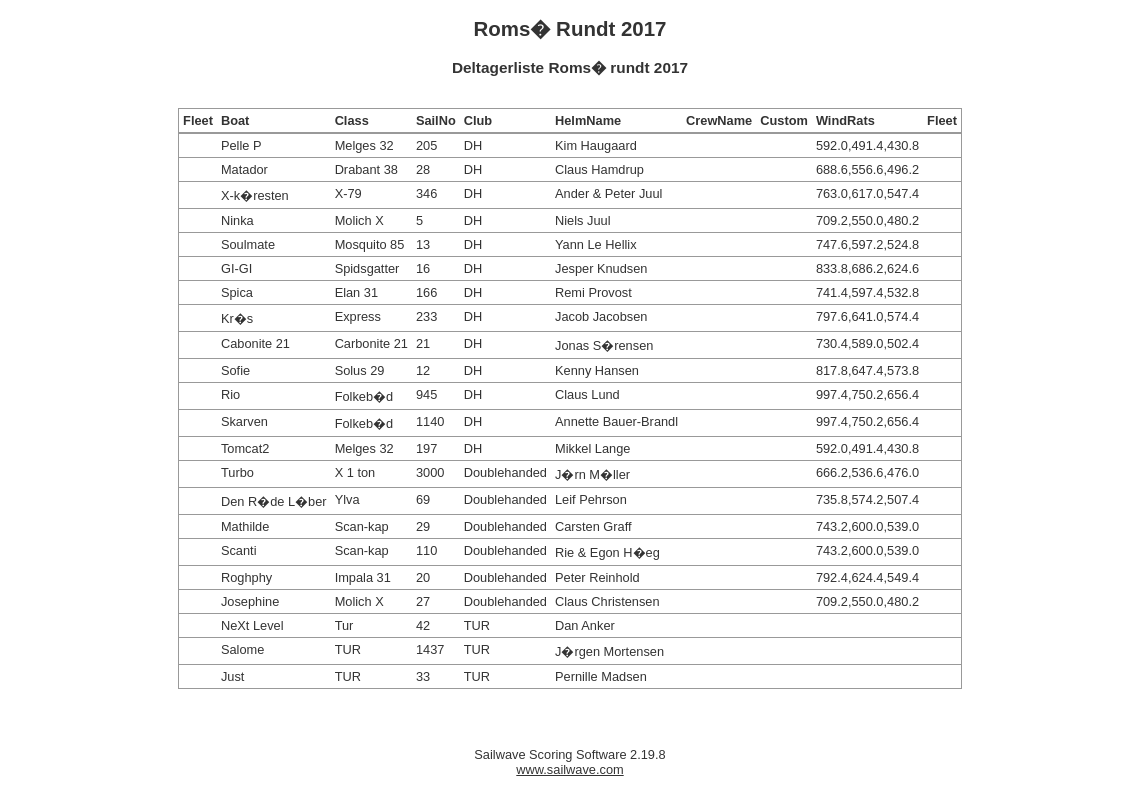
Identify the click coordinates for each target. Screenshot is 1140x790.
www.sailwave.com (569, 769)
